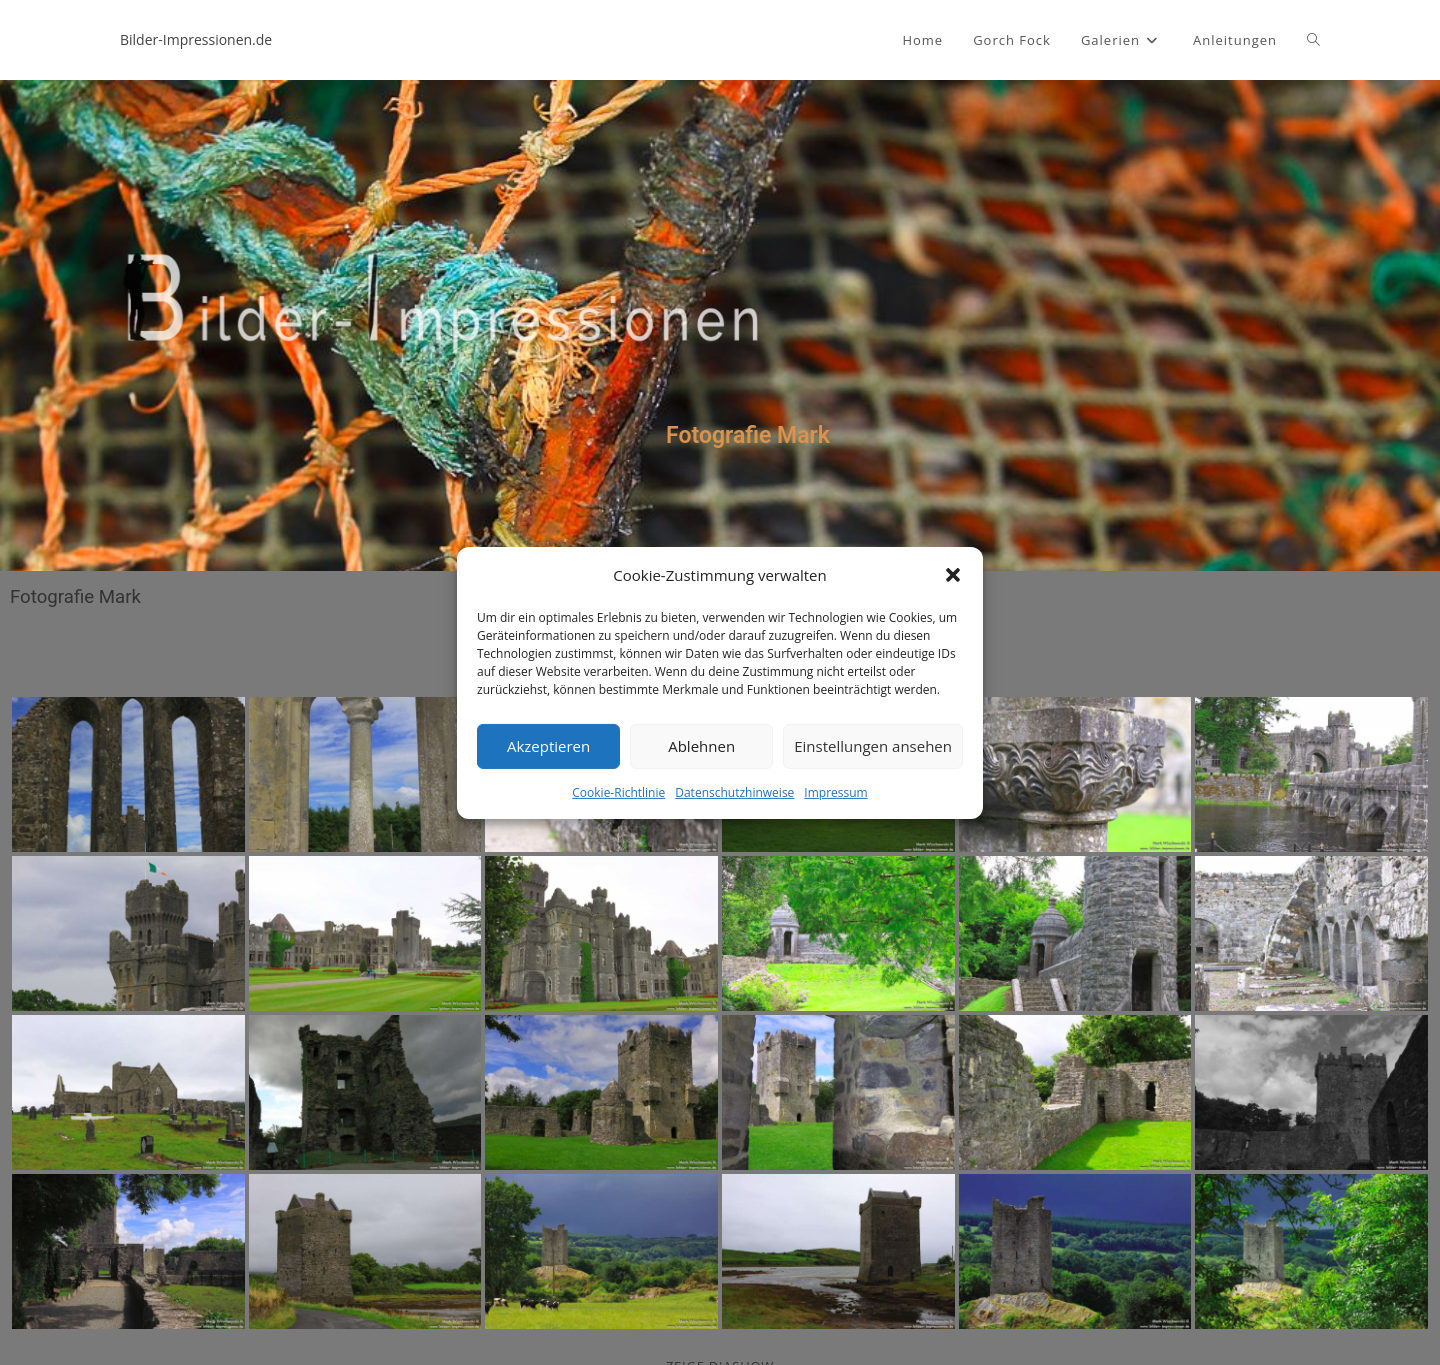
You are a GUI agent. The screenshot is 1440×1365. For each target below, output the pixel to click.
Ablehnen (701, 746)
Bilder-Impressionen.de (196, 39)
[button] (953, 575)
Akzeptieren (548, 746)
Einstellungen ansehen (873, 746)
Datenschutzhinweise (734, 791)
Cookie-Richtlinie (618, 791)
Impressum (835, 791)
